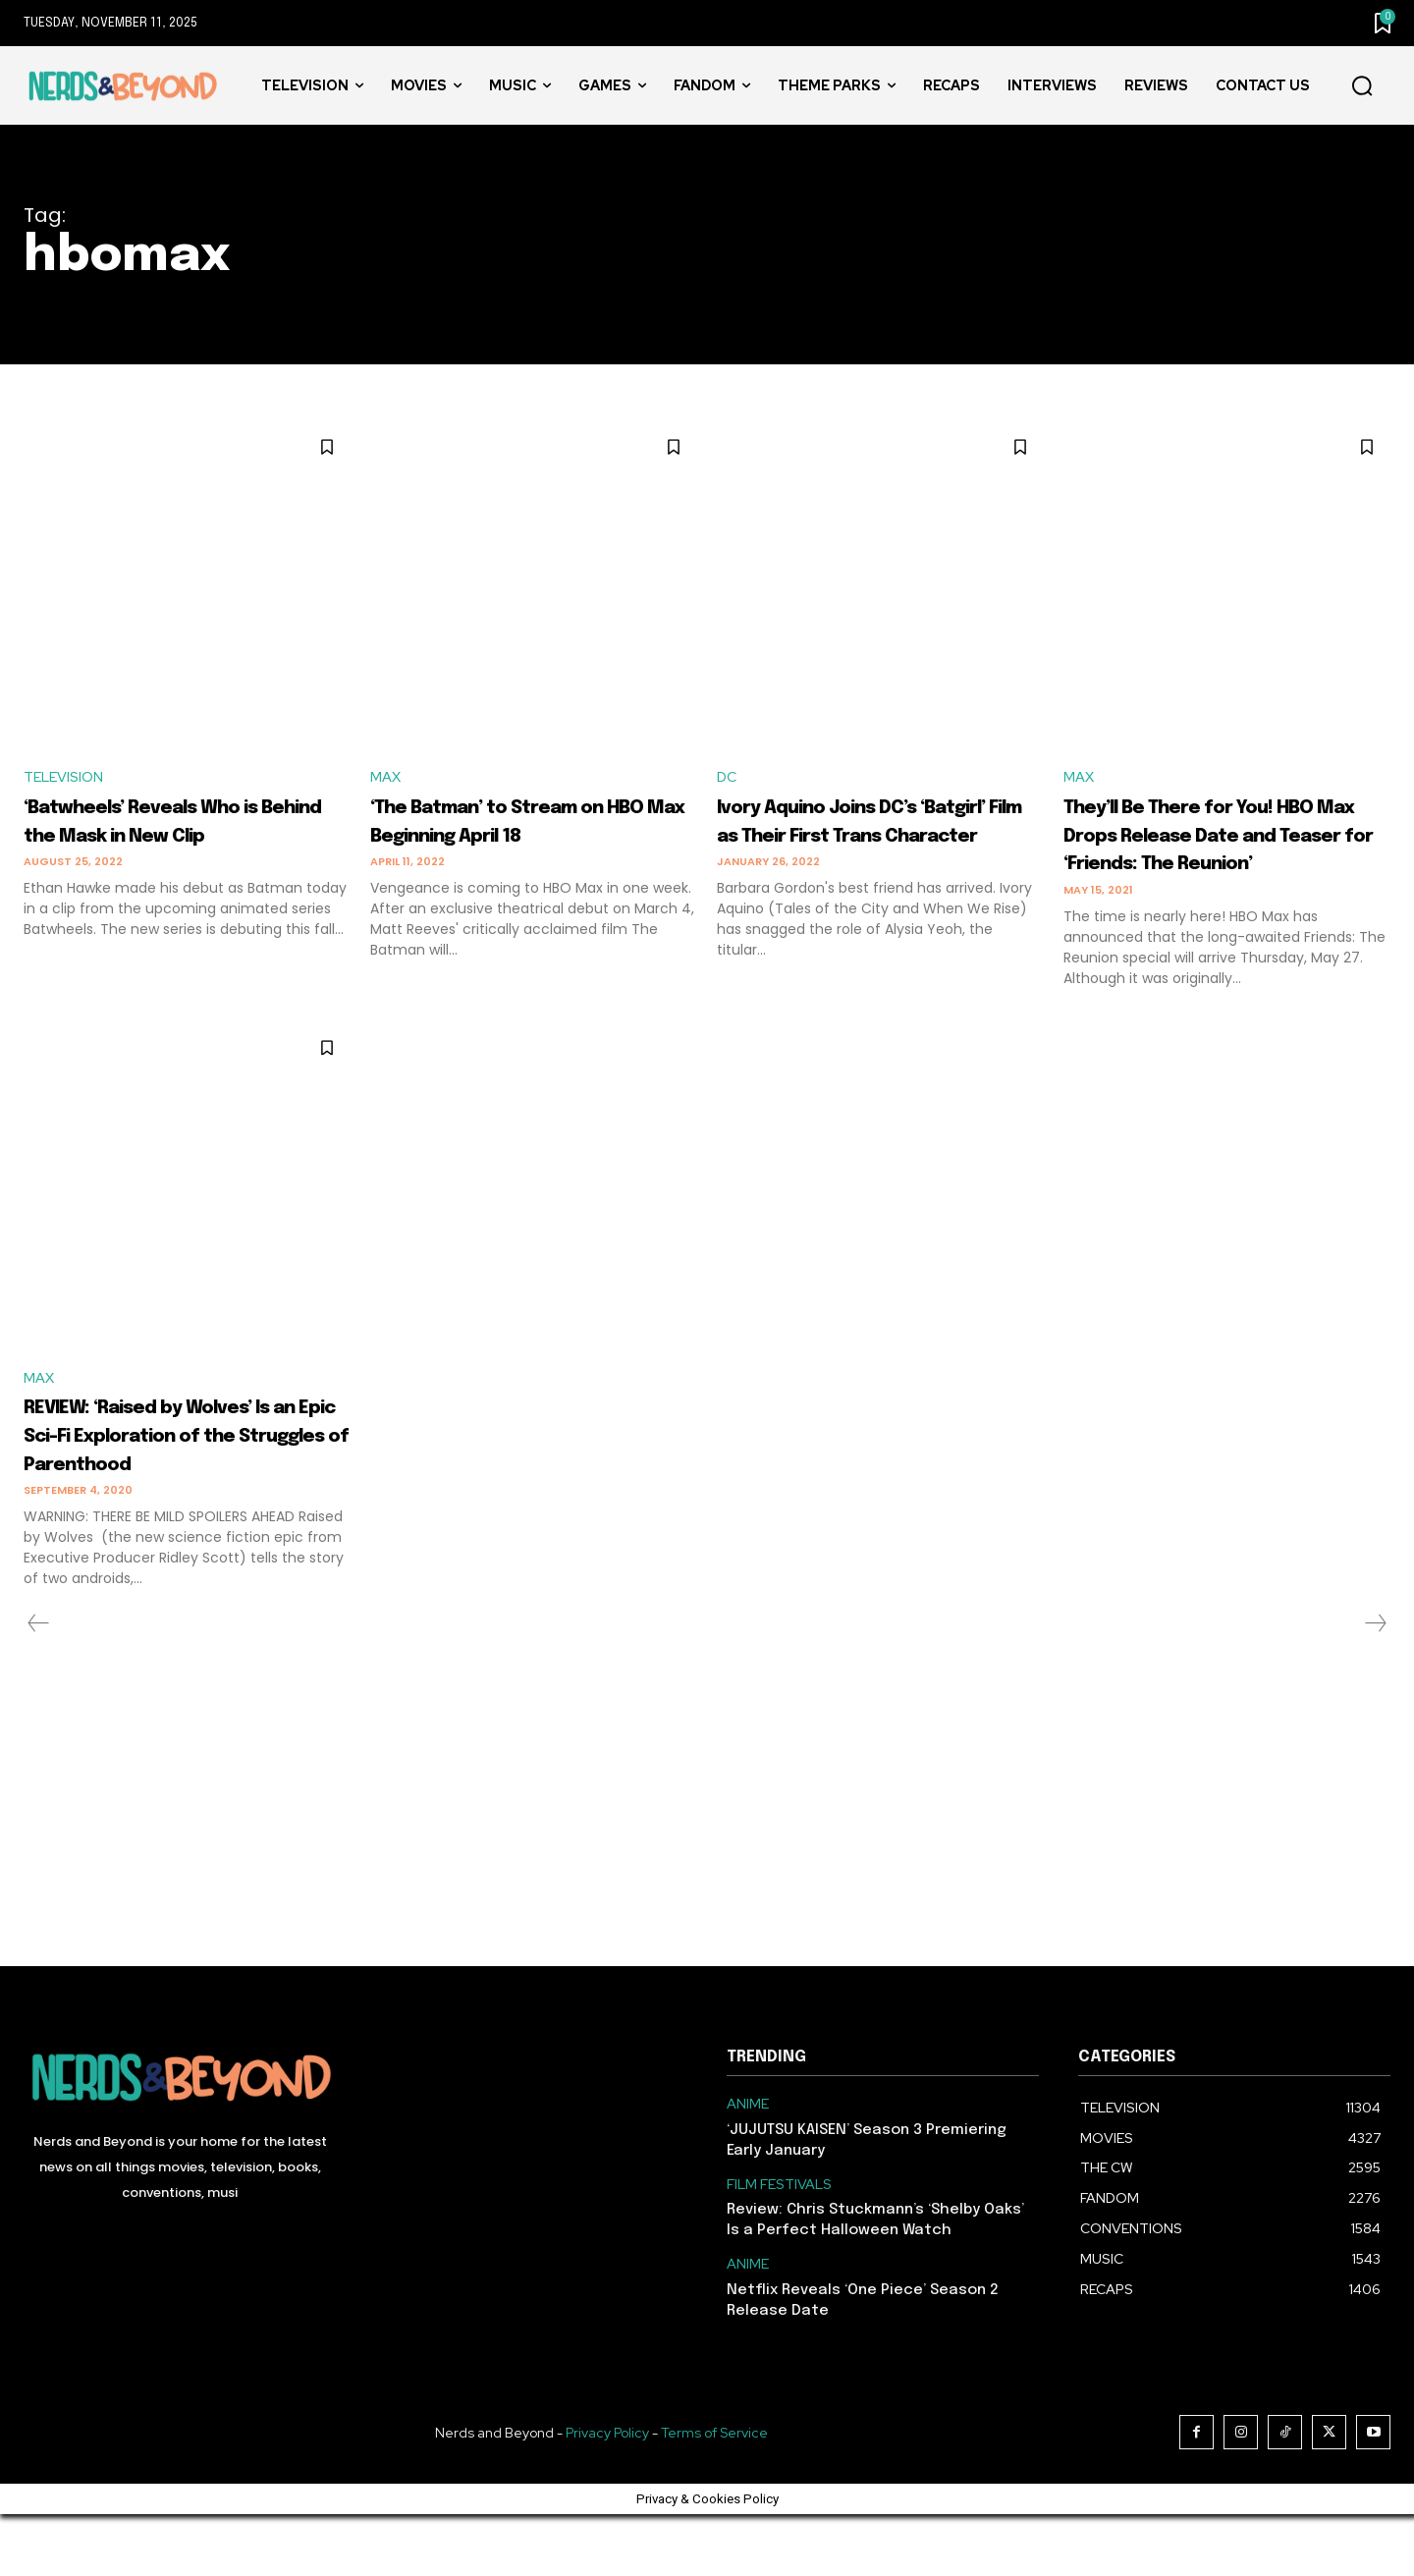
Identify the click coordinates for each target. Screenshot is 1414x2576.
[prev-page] (39, 1685)
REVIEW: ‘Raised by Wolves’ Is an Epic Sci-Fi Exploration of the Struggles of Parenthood (185, 1482)
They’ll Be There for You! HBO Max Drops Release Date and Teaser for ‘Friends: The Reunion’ (1211, 850)
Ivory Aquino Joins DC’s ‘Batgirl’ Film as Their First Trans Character (875, 836)
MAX (387, 778)
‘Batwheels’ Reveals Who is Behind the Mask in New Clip (183, 836)
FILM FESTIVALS (779, 2246)
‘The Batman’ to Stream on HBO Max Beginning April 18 (517, 836)
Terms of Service (714, 2494)
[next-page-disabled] (1374, 1685)
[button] (1361, 86)
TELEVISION (67, 778)
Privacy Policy (607, 2494)
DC (727, 778)
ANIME (748, 2166)
